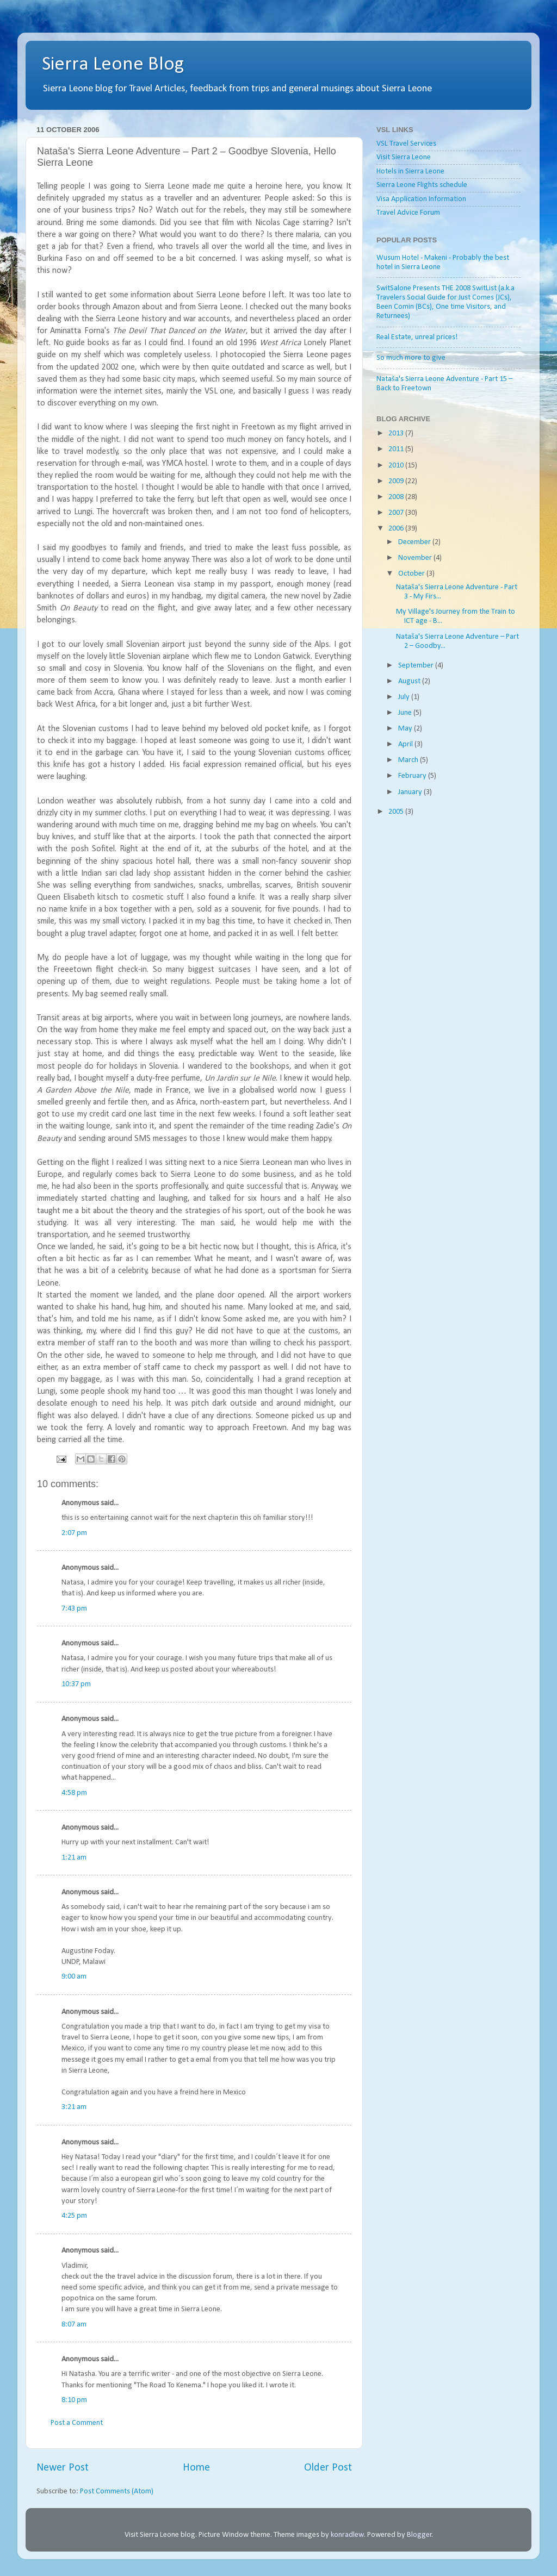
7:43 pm (74, 1609)
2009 (396, 481)
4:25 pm (74, 2216)
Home (196, 2467)
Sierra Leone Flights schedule (421, 185)
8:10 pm (74, 2400)
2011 (396, 449)
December (415, 542)
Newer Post (62, 2467)
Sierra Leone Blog (113, 64)
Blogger (419, 2535)
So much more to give (410, 358)
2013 (396, 433)
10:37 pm (76, 1684)
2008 (396, 497)
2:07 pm (74, 1533)
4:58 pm (74, 1793)
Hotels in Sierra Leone (410, 171)
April (406, 744)
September (416, 666)
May (406, 729)
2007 (396, 513)
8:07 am (73, 2325)
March (409, 760)
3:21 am (73, 2107)
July (404, 697)
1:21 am (73, 1858)
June (405, 713)
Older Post (328, 2467)
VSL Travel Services (406, 144)
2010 (396, 465)
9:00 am (73, 1977)
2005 (396, 812)
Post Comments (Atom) (116, 2491)
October (412, 574)
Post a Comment (77, 2423)
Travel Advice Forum (408, 213)
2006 (396, 529)
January (411, 792)
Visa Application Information (421, 199)
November (416, 558)
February (413, 776)
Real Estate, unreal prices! (417, 337)
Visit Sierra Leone (403, 157)
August (410, 681)
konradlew (347, 2535)
